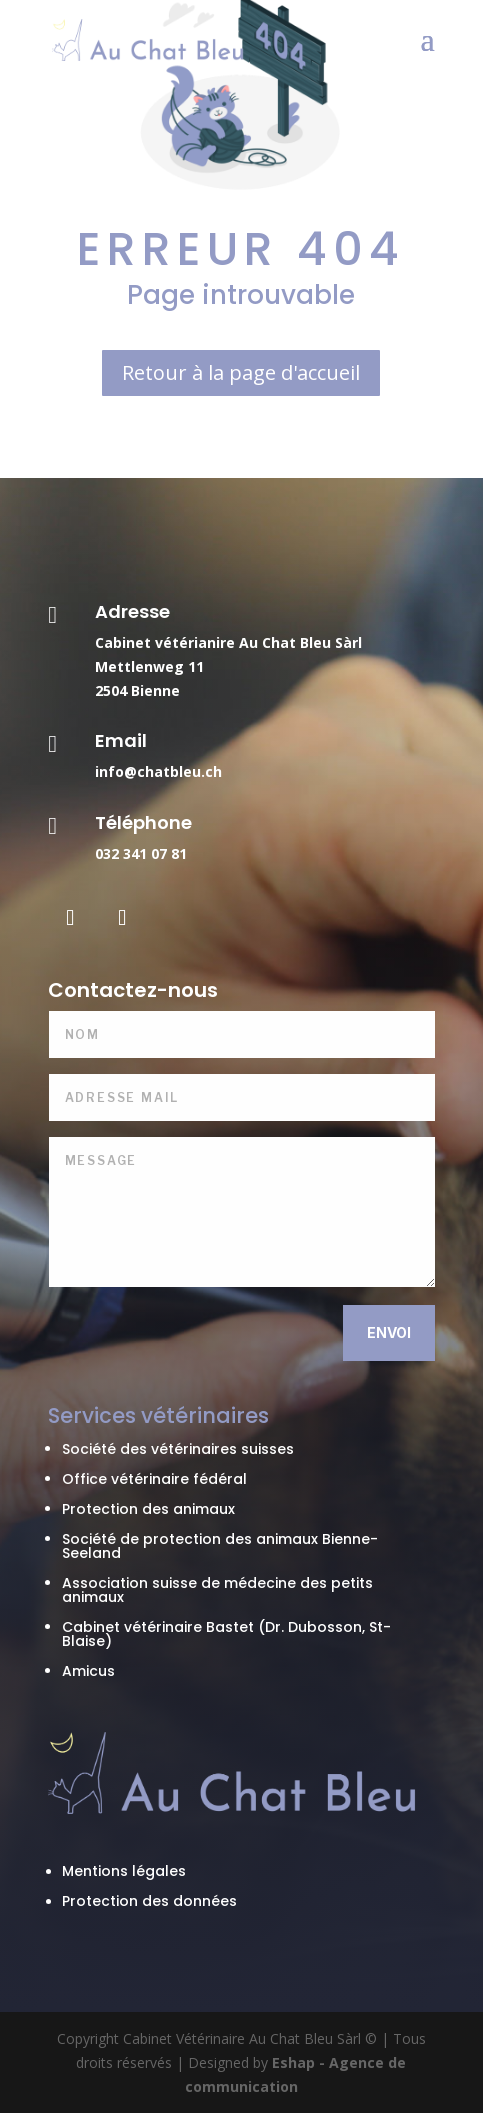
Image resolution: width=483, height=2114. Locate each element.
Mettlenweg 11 (149, 666)
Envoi (389, 1332)
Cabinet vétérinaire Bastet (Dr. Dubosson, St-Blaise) (226, 1634)
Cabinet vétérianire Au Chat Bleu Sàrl (228, 642)
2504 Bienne (137, 690)
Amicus (88, 1671)
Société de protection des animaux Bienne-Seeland (220, 1546)
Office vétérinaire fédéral (154, 1479)
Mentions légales (124, 1871)
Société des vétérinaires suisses (178, 1449)
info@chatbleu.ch (158, 771)
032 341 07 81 (141, 853)
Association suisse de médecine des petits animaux (217, 1590)
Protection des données (149, 1901)
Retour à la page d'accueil (241, 372)
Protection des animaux (148, 1509)
